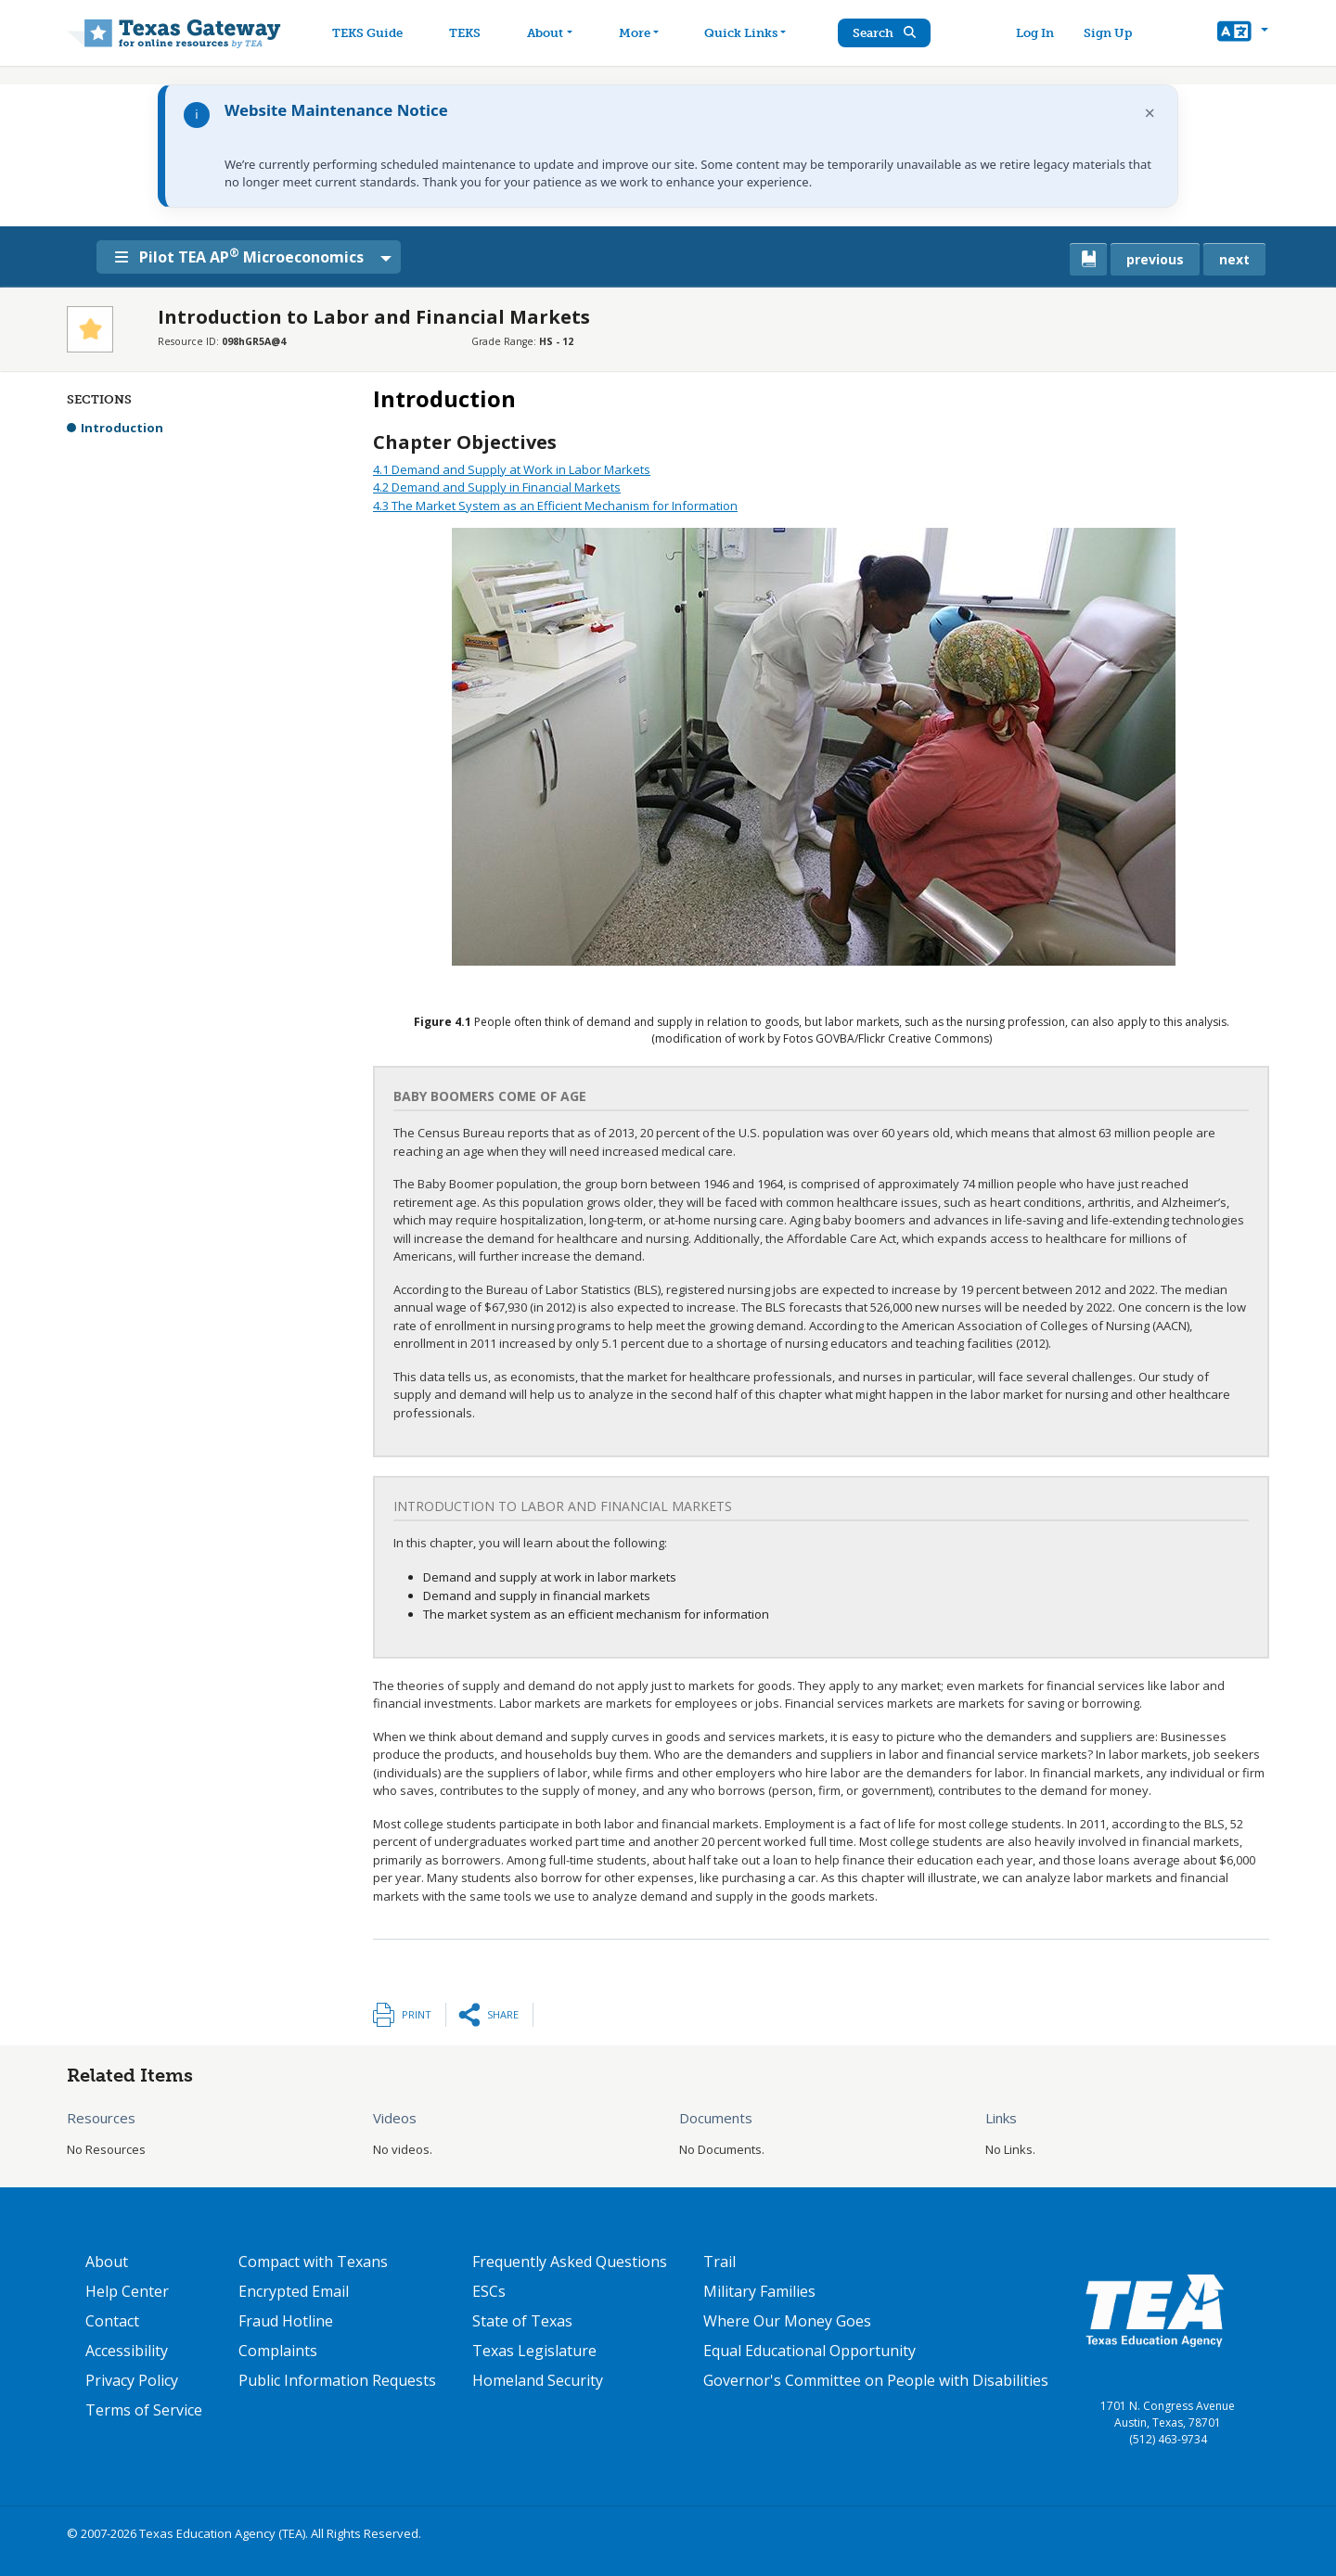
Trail (719, 2261)
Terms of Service (143, 2410)
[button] (1242, 33)
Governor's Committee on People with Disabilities (875, 2380)
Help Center (127, 2291)
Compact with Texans (313, 2261)
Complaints (277, 2350)
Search (886, 33)
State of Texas (522, 2321)
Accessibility (126, 2350)
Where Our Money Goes (787, 2321)
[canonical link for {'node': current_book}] (1088, 259)
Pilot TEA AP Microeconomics (240, 256)
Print (416, 2014)
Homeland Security (537, 2380)
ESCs (489, 2291)
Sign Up (1108, 33)
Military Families (759, 2291)
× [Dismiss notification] (1150, 112)
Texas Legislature (534, 2350)
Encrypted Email (293, 2291)
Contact (112, 2321)
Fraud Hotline (285, 2321)
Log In (1035, 33)
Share (503, 2014)
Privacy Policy (131, 2380)
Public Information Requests (337, 2380)
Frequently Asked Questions (569, 2261)
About (106, 2261)
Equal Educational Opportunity (809, 2350)
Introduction (122, 427)
